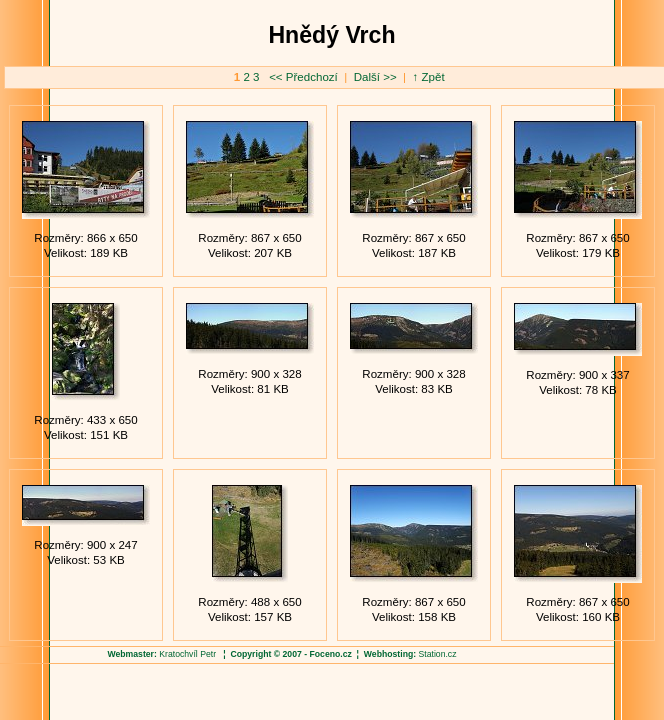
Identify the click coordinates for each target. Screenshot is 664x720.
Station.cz (438, 654)
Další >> (373, 77)
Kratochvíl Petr (187, 654)
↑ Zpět (429, 77)
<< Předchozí (305, 77)
